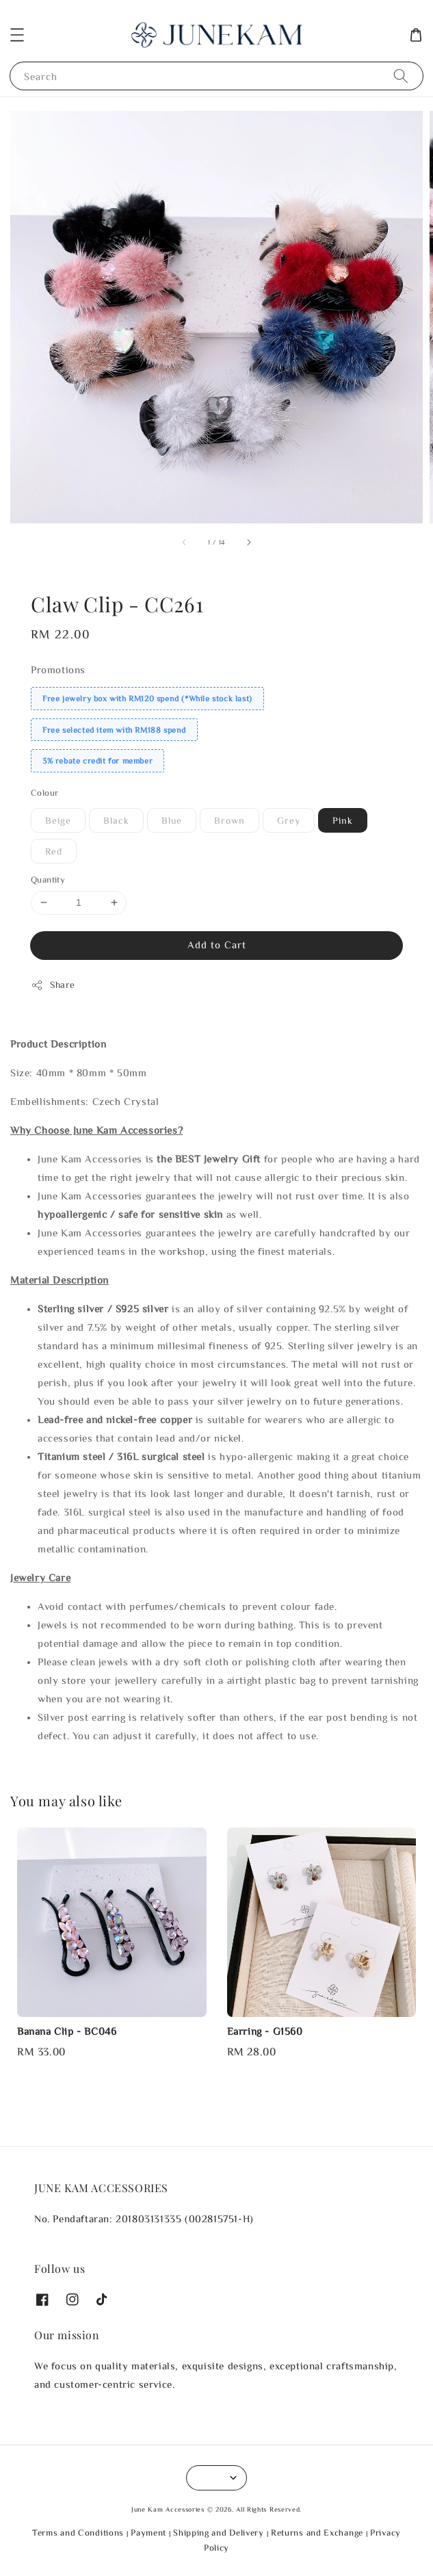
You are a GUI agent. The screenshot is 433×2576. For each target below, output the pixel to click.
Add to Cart (216, 944)
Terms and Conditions (78, 2532)
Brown (229, 820)
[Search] (401, 75)
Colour (44, 792)
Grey (288, 820)
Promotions (58, 669)
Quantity (48, 879)
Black (116, 820)
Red (53, 851)
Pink (342, 820)
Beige (58, 820)
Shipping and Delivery (218, 2532)
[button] (17, 35)
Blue (171, 820)
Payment (148, 2532)
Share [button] (53, 985)
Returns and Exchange (317, 2532)
